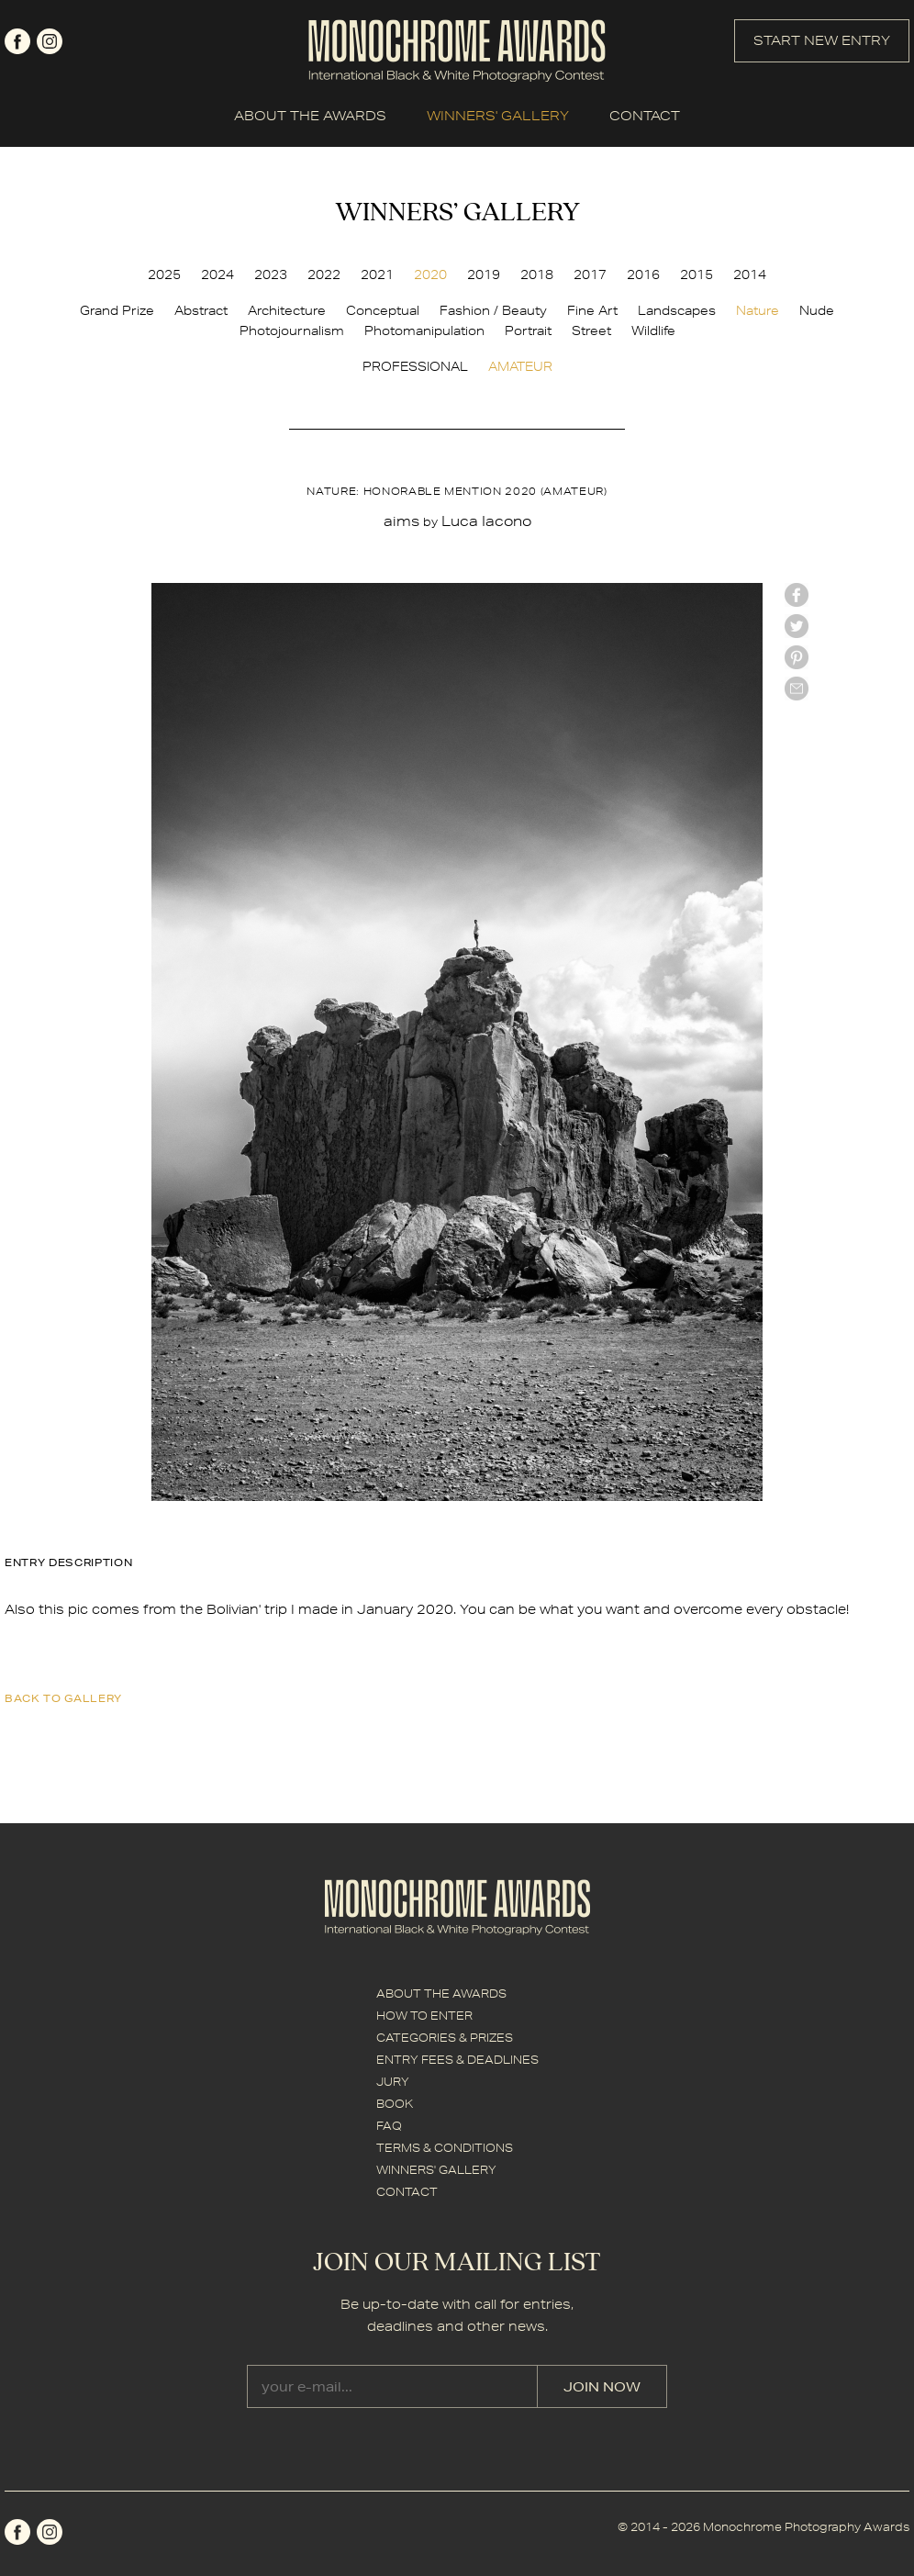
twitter (796, 626)
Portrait (528, 330)
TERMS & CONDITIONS (444, 2148)
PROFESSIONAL (415, 366)
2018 (536, 274)
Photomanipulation (424, 330)
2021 (377, 274)
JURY (392, 2081)
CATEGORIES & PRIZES (444, 2037)
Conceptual (382, 310)
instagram (49, 41)
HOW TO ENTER (424, 2015)
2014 (749, 274)
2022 (323, 274)
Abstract (201, 310)
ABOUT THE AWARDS (310, 115)
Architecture (287, 310)
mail (796, 688)
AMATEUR (520, 366)
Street (591, 330)
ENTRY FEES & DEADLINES (457, 2059)
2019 (483, 274)
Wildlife (653, 330)
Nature (757, 310)
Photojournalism (292, 330)
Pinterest (796, 657)
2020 (430, 274)
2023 (270, 274)
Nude (816, 310)
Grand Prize (117, 310)
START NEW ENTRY (821, 40)
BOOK (394, 2103)
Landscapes (677, 310)
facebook (17, 41)
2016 (643, 274)
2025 (164, 274)
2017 (590, 274)
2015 (696, 274)
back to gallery (63, 1698)
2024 (217, 274)
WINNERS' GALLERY (498, 115)
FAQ (389, 2126)
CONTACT (644, 115)
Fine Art (592, 310)
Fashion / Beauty (493, 310)
